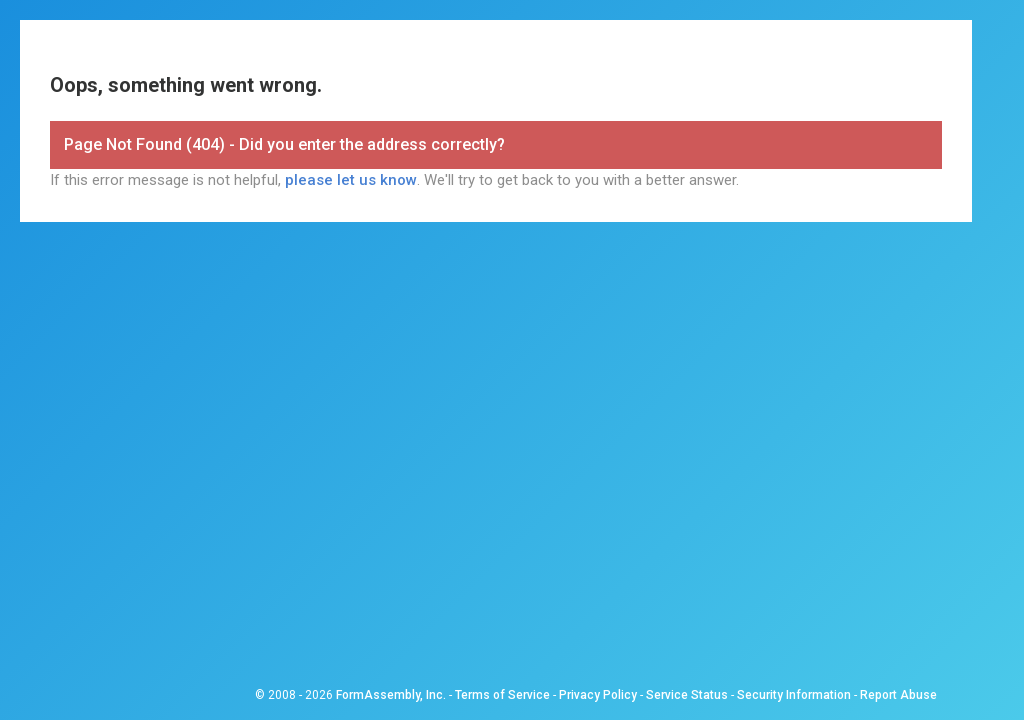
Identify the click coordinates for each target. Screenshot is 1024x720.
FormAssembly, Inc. (391, 695)
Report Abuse (898, 695)
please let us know (351, 180)
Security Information (794, 695)
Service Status (687, 695)
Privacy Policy (598, 695)
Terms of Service (502, 695)
